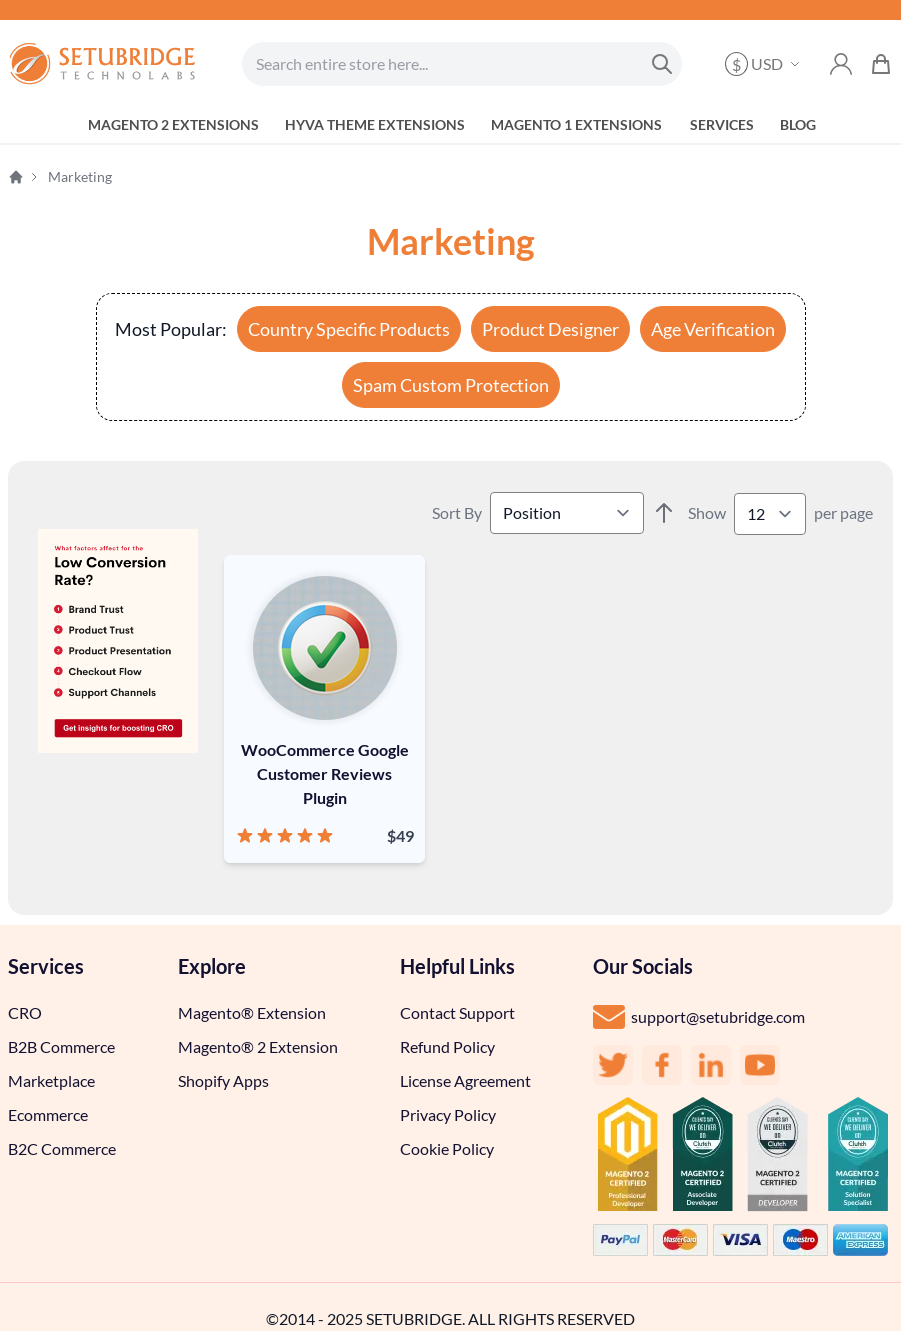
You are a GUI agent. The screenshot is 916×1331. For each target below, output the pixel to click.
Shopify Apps (223, 1080)
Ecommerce (48, 1114)
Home (16, 177)
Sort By (457, 512)
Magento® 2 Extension (258, 1046)
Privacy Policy (448, 1114)
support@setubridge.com (718, 1016)
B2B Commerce (61, 1046)
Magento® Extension (252, 1012)
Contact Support (457, 1012)
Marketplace (51, 1080)
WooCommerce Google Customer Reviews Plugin (325, 773)
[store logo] (103, 64)
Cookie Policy (447, 1148)
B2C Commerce (62, 1148)
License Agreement (465, 1080)
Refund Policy (447, 1046)
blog (798, 124)
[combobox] (462, 64)
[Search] (662, 64)
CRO (25, 1012)
